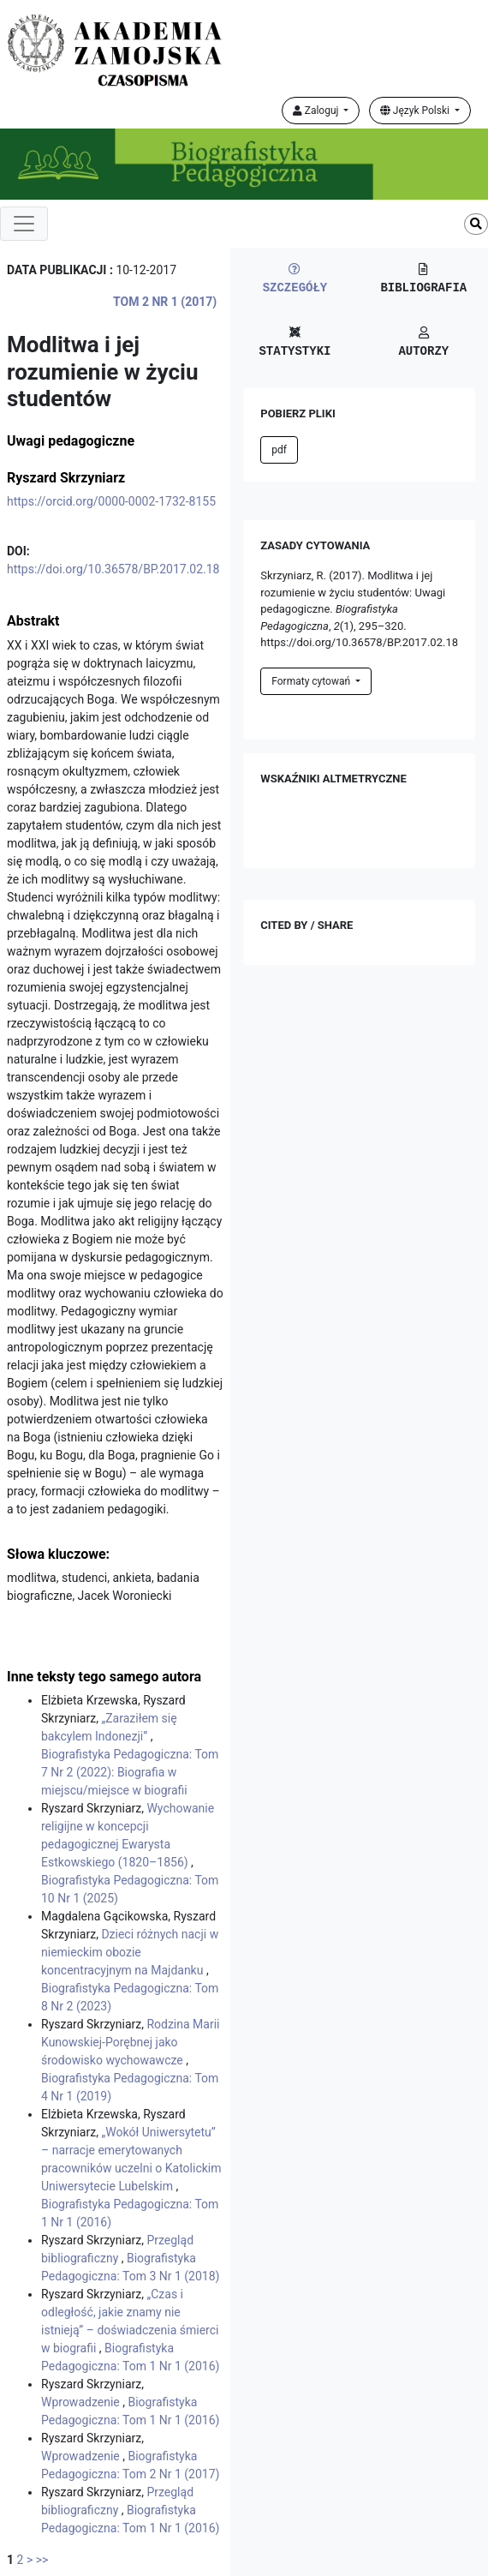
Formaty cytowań (312, 681)
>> (42, 2560)
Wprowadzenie (81, 2402)
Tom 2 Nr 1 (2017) (165, 302)
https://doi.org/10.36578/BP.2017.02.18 (113, 569)
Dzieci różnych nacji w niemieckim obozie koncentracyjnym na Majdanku (129, 1952)
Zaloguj (317, 111)
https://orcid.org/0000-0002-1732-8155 (111, 501)
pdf (279, 450)
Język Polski (416, 111)
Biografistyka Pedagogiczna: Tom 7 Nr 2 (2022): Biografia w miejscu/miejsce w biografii (129, 1772)
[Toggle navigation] (24, 224)
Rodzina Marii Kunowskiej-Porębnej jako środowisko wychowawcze (130, 2042)
